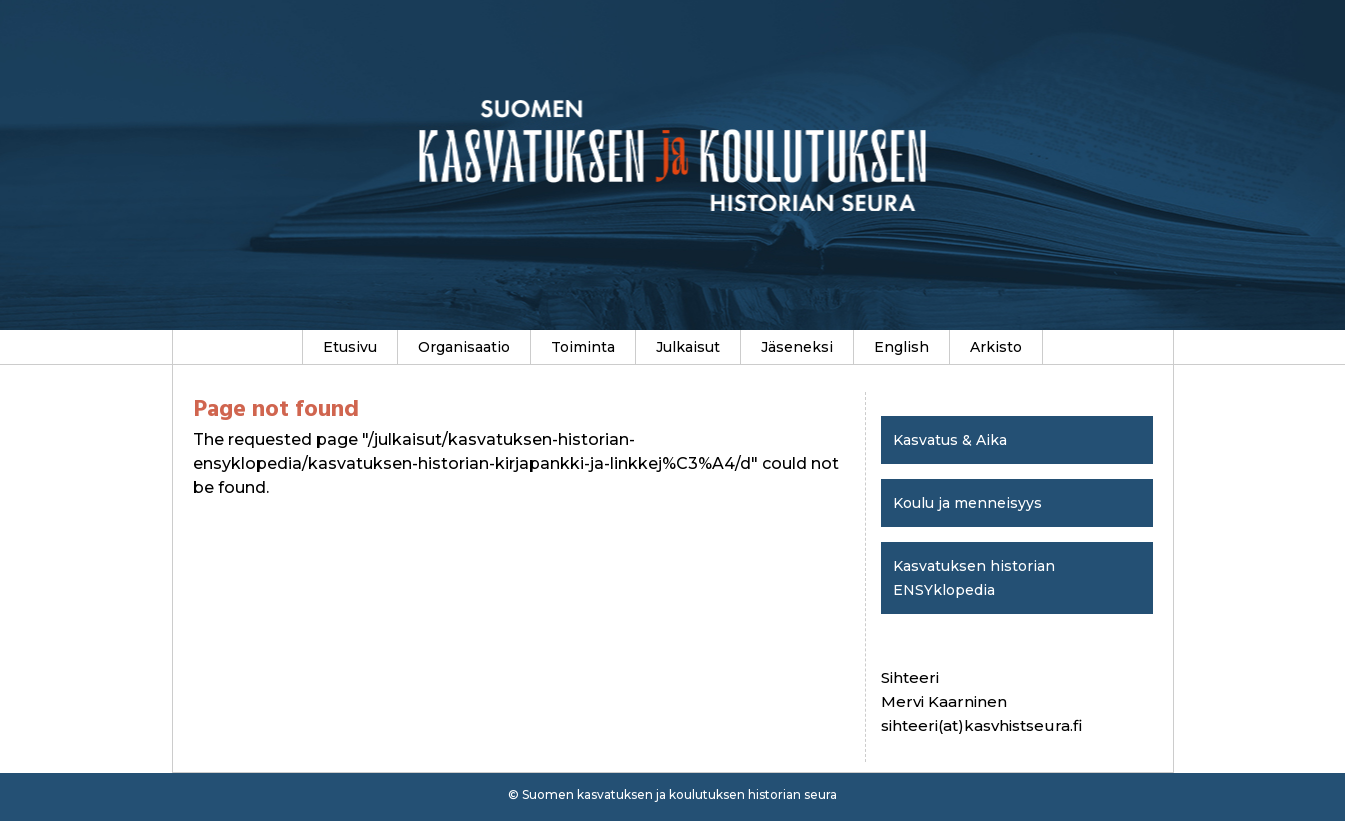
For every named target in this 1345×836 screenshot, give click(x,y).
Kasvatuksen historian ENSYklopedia (974, 578)
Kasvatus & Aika (950, 440)
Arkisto (996, 347)
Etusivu (350, 347)
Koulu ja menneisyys (967, 503)
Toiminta (583, 347)
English (901, 347)
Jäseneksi (797, 347)
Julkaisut (688, 347)
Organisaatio (464, 347)
